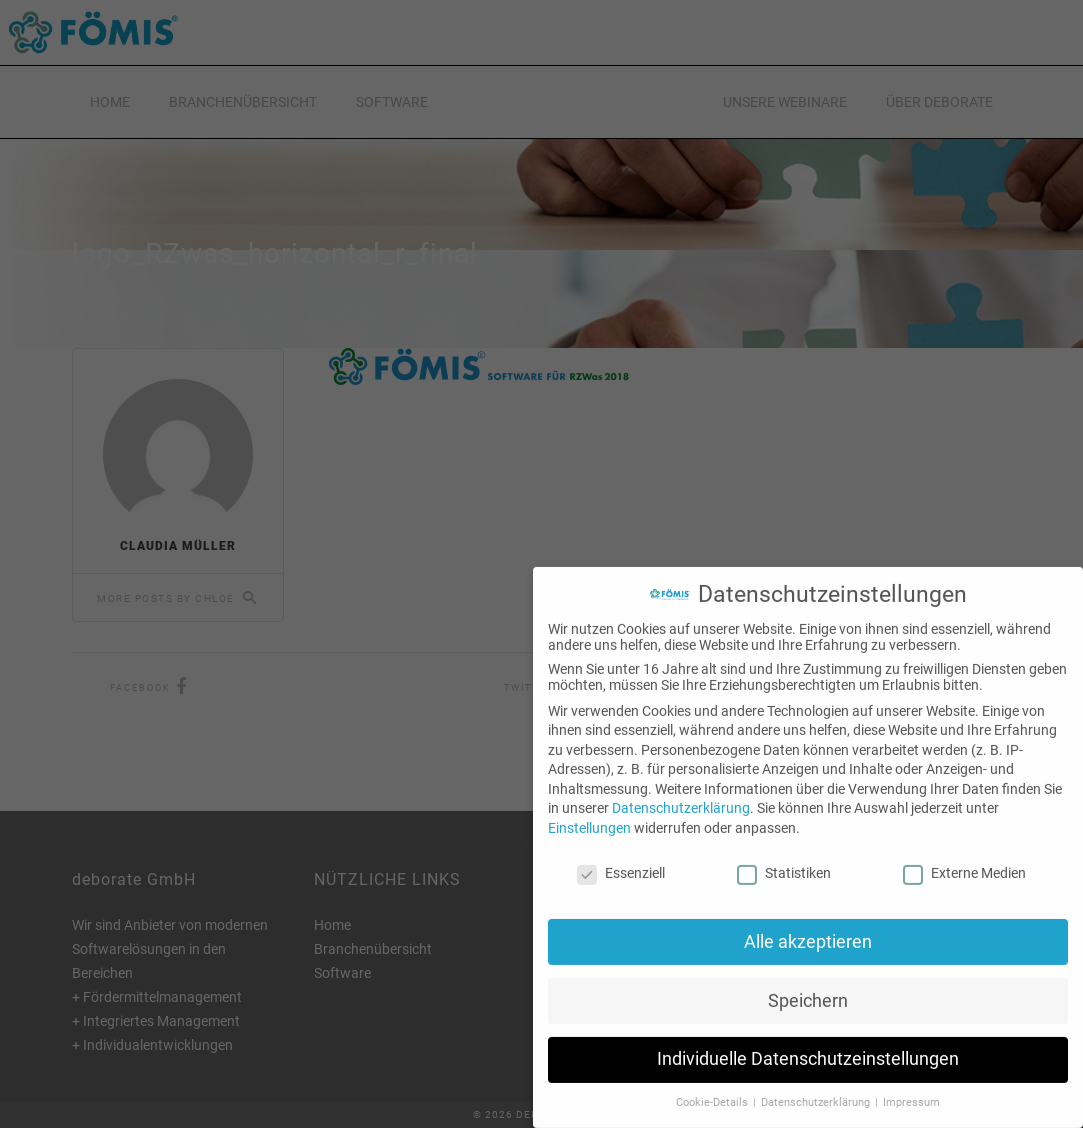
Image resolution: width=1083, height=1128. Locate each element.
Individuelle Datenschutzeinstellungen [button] (808, 1040)
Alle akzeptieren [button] (808, 922)
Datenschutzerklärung (681, 789)
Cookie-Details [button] (713, 1083)
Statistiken (784, 854)
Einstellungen (589, 809)
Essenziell (621, 854)
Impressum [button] (911, 1083)
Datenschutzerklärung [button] (817, 1083)
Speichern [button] (808, 981)
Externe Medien (964, 854)
